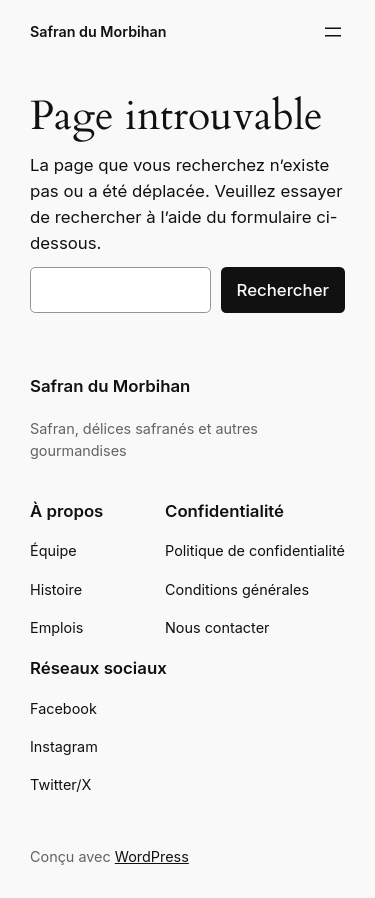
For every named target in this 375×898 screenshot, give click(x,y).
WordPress (152, 856)
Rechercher (283, 290)
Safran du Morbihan (98, 31)
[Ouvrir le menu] (333, 32)
